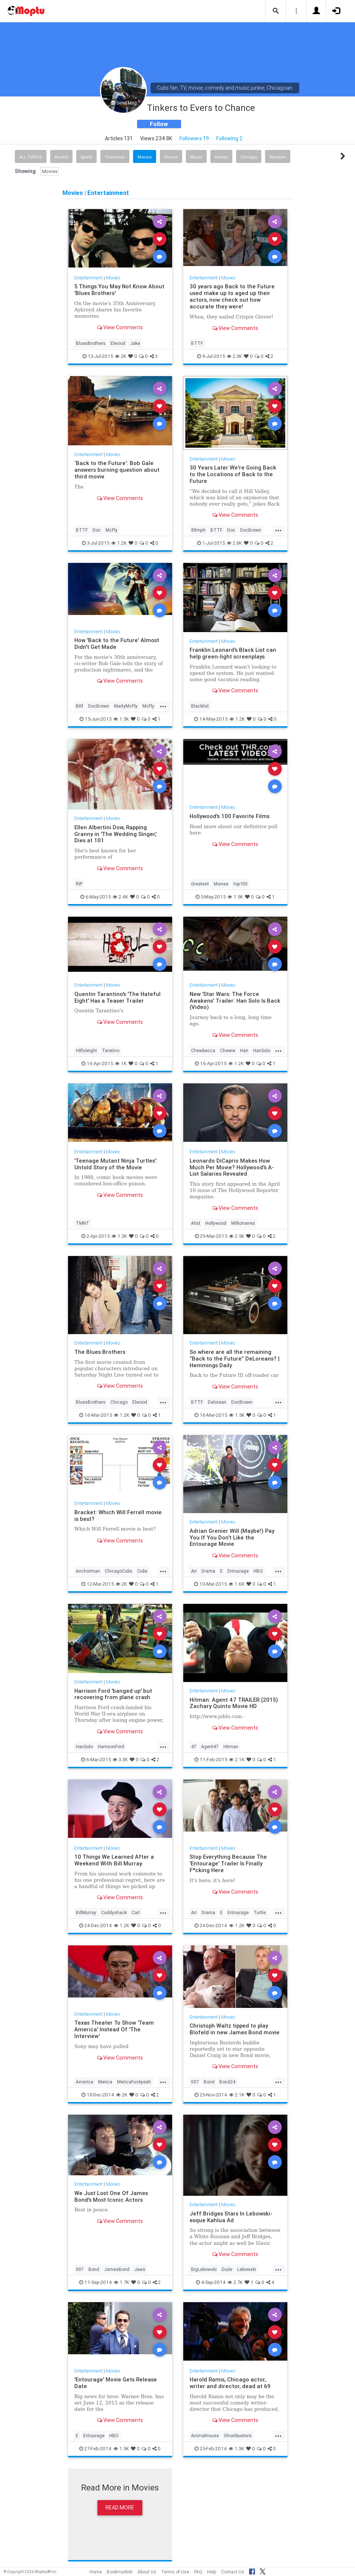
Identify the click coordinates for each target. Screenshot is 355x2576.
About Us (147, 2572)
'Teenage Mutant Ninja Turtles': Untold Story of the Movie (116, 1164)
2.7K (235, 2282)
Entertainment (88, 278)
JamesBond (116, 2269)
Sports (86, 157)
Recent (61, 157)
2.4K (120, 897)
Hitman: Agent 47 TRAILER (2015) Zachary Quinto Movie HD (234, 1703)
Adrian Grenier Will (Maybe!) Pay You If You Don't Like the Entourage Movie (232, 1537)
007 (195, 2082)
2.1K (237, 1759)
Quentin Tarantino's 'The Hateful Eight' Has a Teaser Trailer (117, 997)
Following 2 (229, 138)
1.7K (121, 2282)
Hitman (230, 1746)
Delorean (217, 1402)
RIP (79, 884)
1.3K (119, 1236)
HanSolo (261, 1050)
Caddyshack (114, 1912)
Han (244, 1050)
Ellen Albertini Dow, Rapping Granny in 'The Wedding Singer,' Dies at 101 (115, 834)
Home (96, 2572)
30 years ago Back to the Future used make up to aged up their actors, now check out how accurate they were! (232, 296)
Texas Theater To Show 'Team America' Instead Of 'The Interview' (114, 2029)
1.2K (119, 543)
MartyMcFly (126, 706)
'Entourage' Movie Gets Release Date (115, 2383)
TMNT (82, 1223)
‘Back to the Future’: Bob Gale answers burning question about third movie (116, 469)
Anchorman (88, 1571)
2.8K (234, 543)
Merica (105, 2082)
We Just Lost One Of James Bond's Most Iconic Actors (111, 2196)
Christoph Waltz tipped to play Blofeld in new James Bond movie (235, 2029)
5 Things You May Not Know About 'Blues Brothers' (119, 290)
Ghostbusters (238, 2435)
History (221, 157)
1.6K (237, 1584)
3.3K (120, 1759)
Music (196, 157)
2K (120, 356)
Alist (195, 1223)
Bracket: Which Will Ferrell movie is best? (118, 1515)
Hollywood (215, 1223)
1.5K (121, 719)
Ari (194, 1571)
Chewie (227, 1050)
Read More (120, 2507)
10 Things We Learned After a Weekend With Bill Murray (114, 1860)
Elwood (117, 343)
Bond (209, 2082)
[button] (276, 11)
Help (211, 2572)
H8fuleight (86, 1050)
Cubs (142, 1571)
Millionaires (243, 1223)
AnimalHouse (205, 2435)
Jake (135, 343)
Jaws (139, 2269)
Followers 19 (194, 138)
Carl (136, 1912)
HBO (258, 1571)
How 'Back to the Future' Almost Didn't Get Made (116, 643)
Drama (208, 1571)
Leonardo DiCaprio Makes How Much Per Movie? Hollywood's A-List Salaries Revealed (232, 1167)
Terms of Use (175, 2572)
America (84, 2082)
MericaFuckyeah (134, 2082)
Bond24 (227, 2082)
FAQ (198, 2572)
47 (193, 1746)
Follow (159, 124)
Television (115, 157)
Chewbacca (203, 1050)
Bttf (79, 706)
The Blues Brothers (99, 1351)
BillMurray (86, 1912)
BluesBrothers (91, 343)
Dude (227, 2269)
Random (278, 157)
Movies (145, 157)
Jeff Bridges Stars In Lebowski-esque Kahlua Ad (231, 2217)
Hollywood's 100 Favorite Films (230, 816)
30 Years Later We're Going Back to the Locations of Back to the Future (233, 474)
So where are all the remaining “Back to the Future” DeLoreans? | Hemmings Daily (235, 1358)
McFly (111, 530)
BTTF (197, 343)
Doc (97, 530)
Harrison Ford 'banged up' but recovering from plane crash (113, 1694)
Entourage (238, 1571)
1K (121, 1063)
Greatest (200, 884)
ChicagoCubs (118, 1571)
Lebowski (246, 2269)
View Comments (120, 327)
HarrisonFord (111, 1746)
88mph (198, 530)
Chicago (249, 157)
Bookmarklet (120, 2572)
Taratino (110, 1050)
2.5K (236, 1236)
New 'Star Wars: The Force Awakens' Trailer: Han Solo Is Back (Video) (235, 1000)
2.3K (234, 356)
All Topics (30, 157)
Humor (171, 157)
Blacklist (200, 706)
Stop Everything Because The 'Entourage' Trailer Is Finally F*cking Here (228, 1863)
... (278, 529)
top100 (240, 884)
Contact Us (232, 2572)
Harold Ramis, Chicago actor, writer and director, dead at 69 (230, 2383)
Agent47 (210, 1746)
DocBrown (250, 530)
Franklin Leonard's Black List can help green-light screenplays (233, 653)
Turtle (260, 1912)
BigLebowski (204, 2269)
